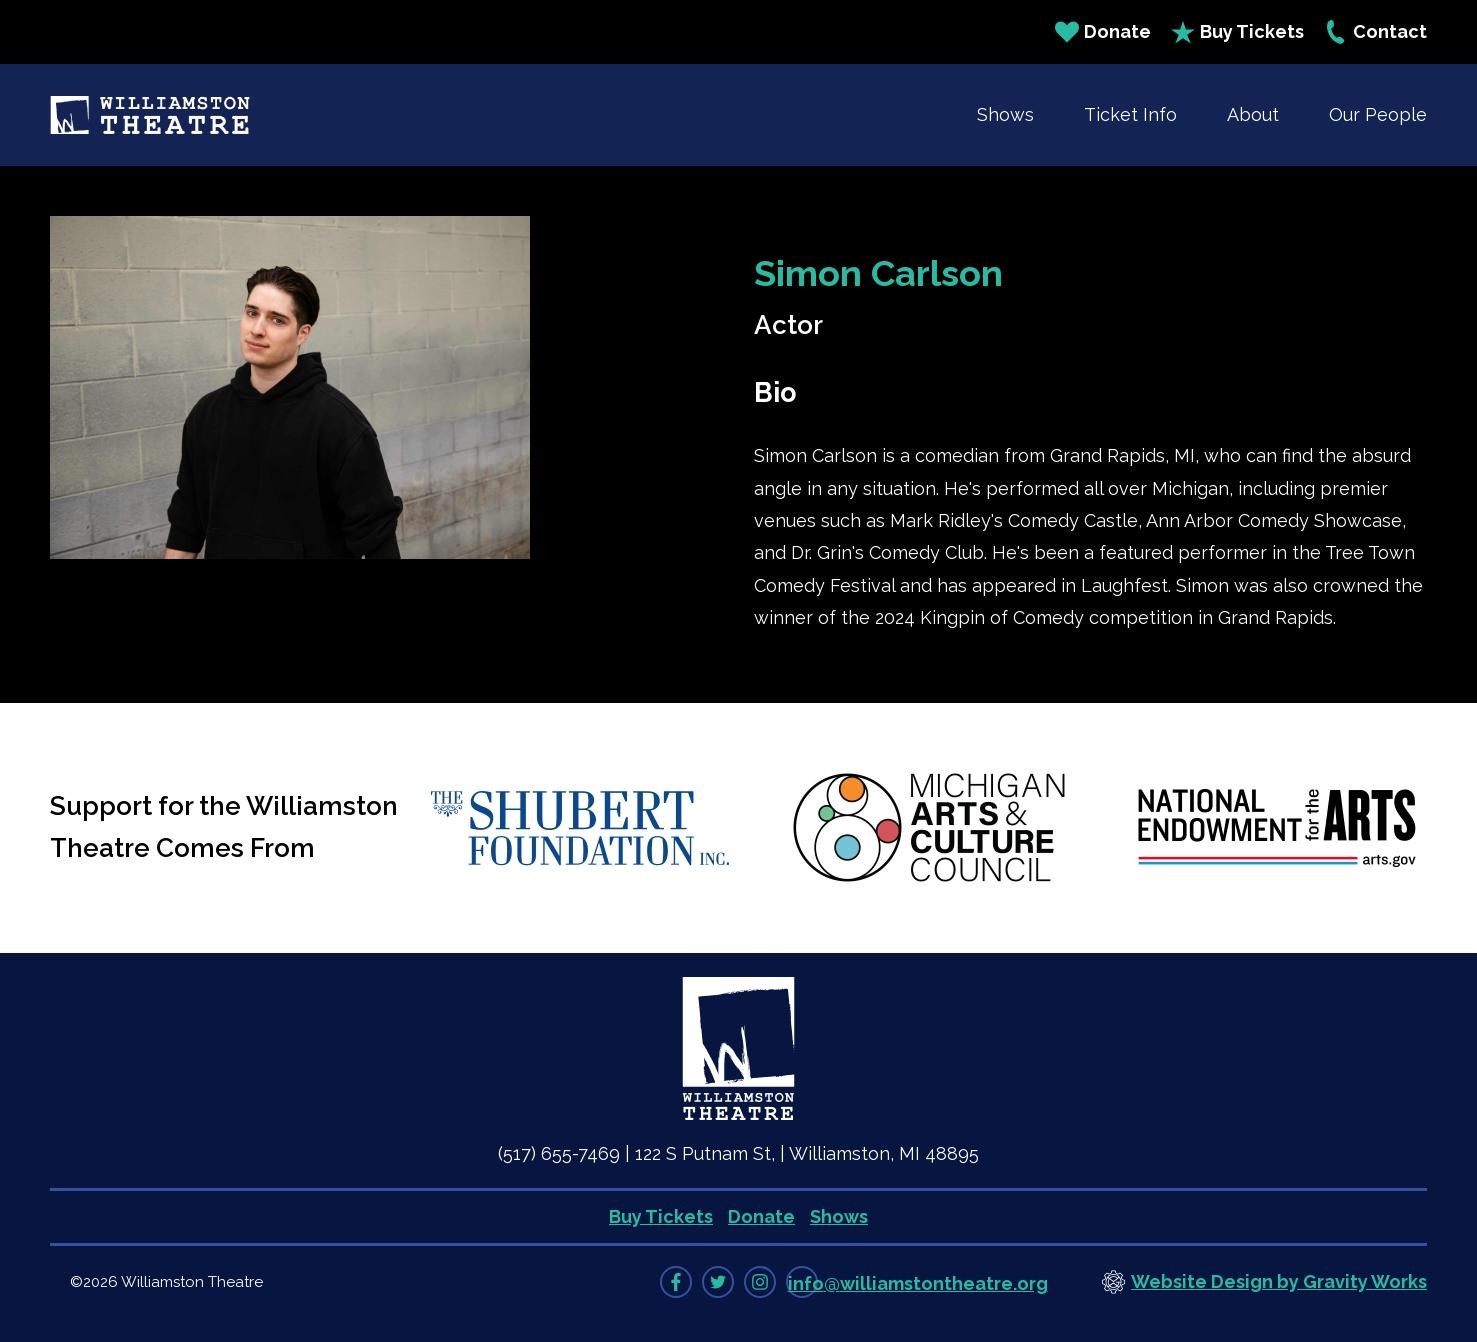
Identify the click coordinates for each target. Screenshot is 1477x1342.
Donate (1103, 32)
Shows (1005, 114)
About (1253, 114)
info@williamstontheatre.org (918, 1283)
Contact (1375, 32)
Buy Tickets (1237, 32)
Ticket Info (1130, 114)
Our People (1378, 114)
